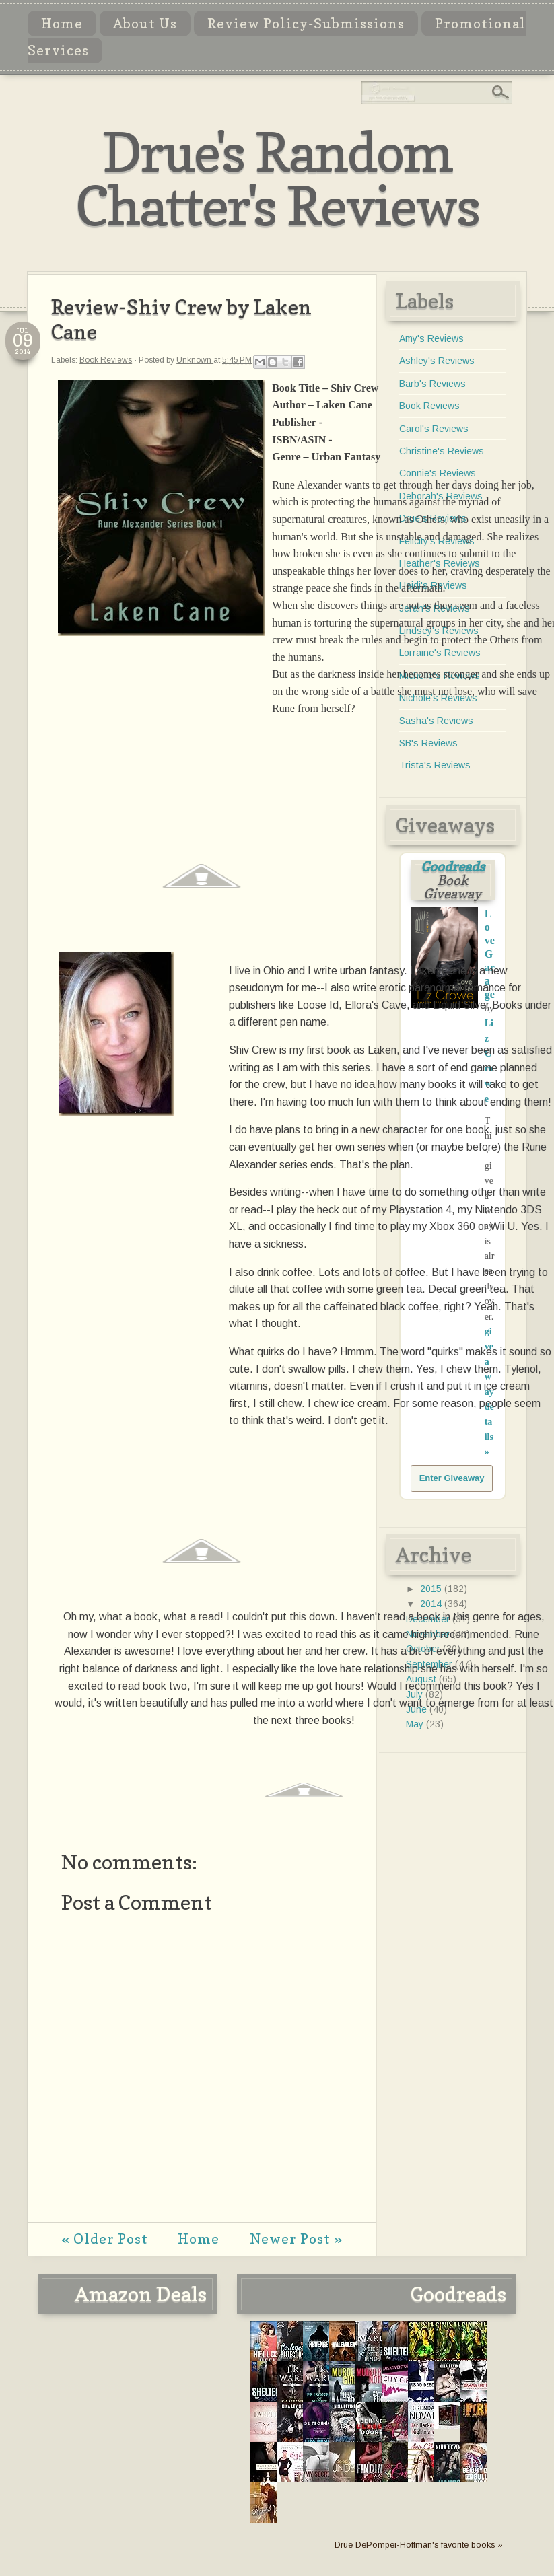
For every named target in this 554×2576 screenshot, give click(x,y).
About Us (145, 23)
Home (62, 23)
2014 (432, 1603)
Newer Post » (296, 2239)
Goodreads (453, 867)
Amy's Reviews (431, 338)
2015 (432, 1588)
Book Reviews (105, 360)
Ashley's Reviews (437, 360)
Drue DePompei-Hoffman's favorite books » (419, 2545)
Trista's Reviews (435, 765)
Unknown (194, 360)
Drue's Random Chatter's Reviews (277, 178)
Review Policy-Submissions (306, 23)
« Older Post (104, 2239)
